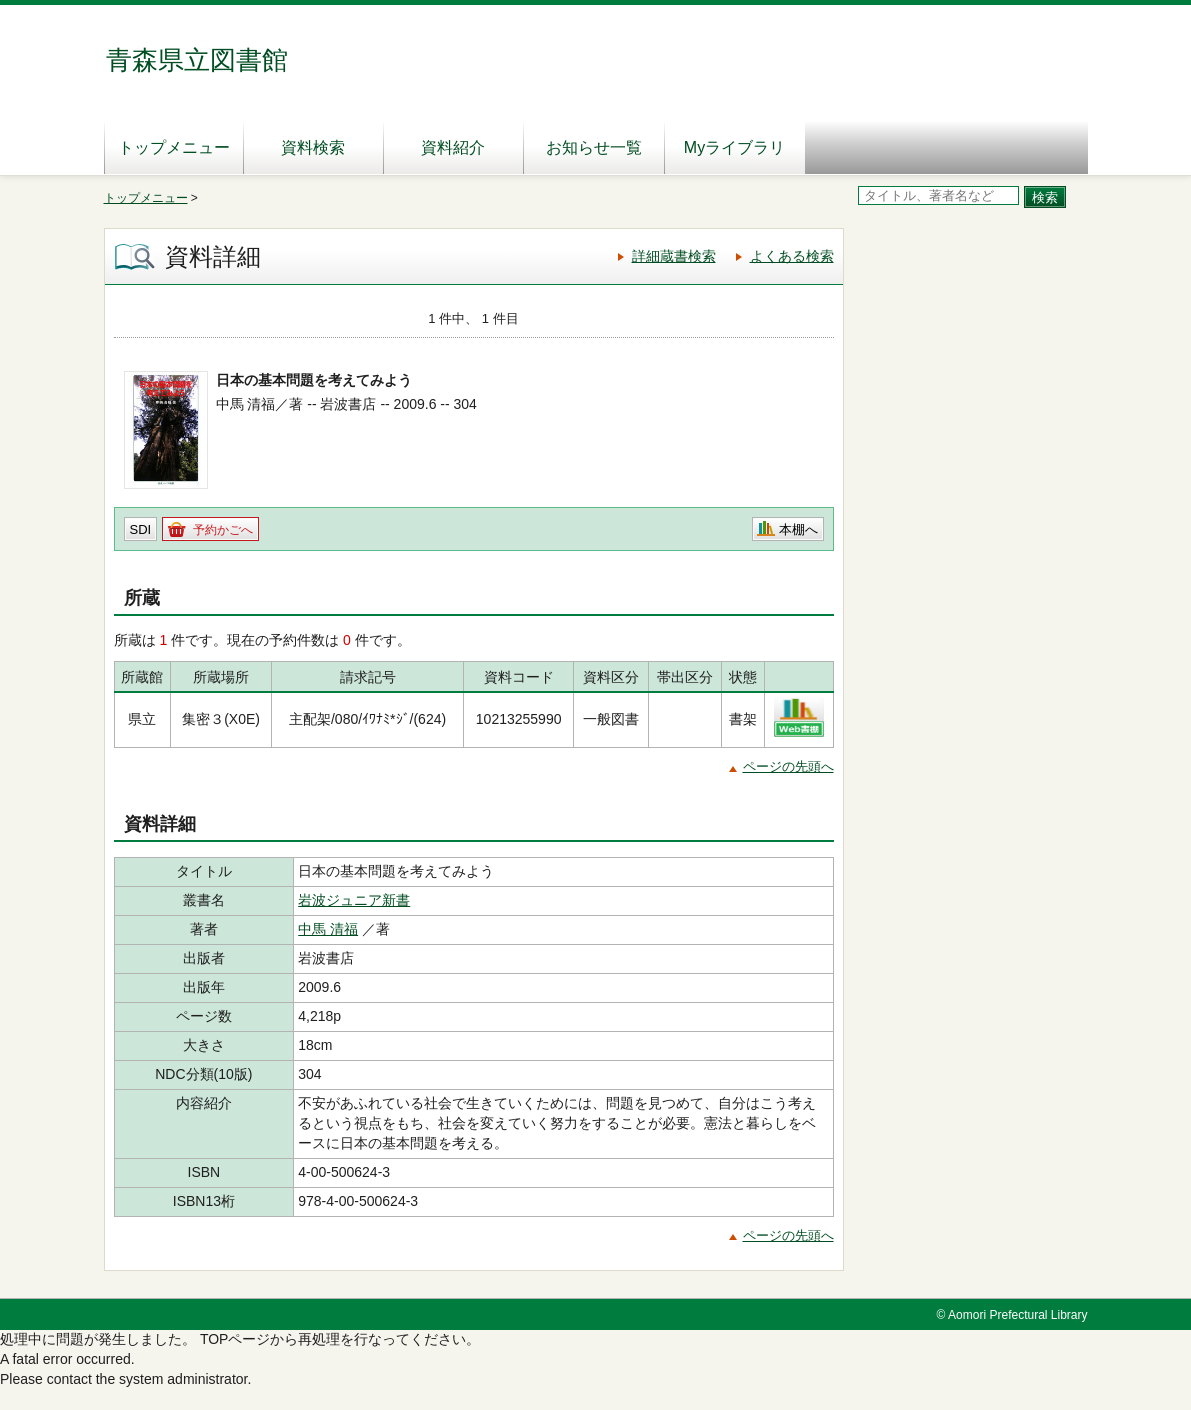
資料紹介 (453, 147)
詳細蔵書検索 (674, 256)
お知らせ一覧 (594, 147)
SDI (141, 529)
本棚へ (798, 529)
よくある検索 (792, 256)
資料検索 (313, 147)
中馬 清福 (328, 929)
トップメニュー (174, 147)
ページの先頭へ (788, 766)
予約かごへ (223, 530)
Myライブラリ (734, 147)
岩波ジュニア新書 (354, 900)
